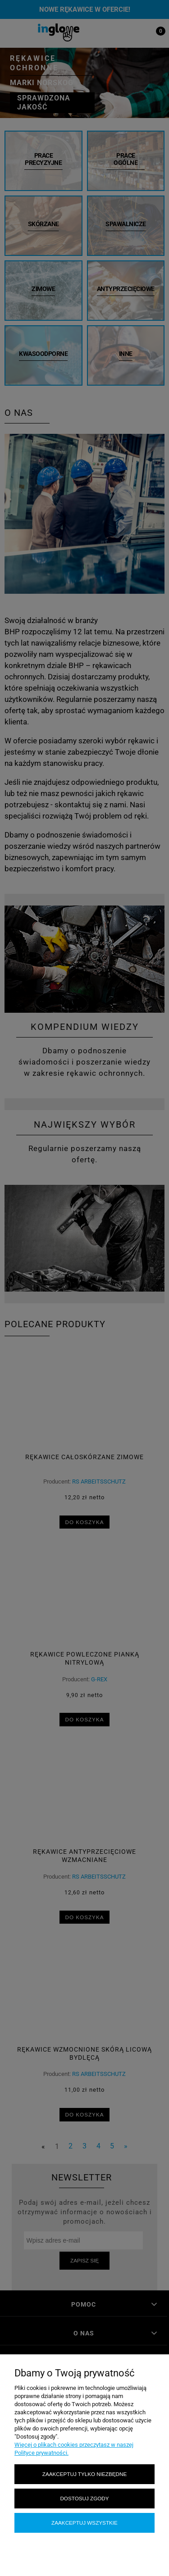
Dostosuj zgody (84, 2498)
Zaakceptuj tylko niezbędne (84, 2474)
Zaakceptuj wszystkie (84, 2523)
